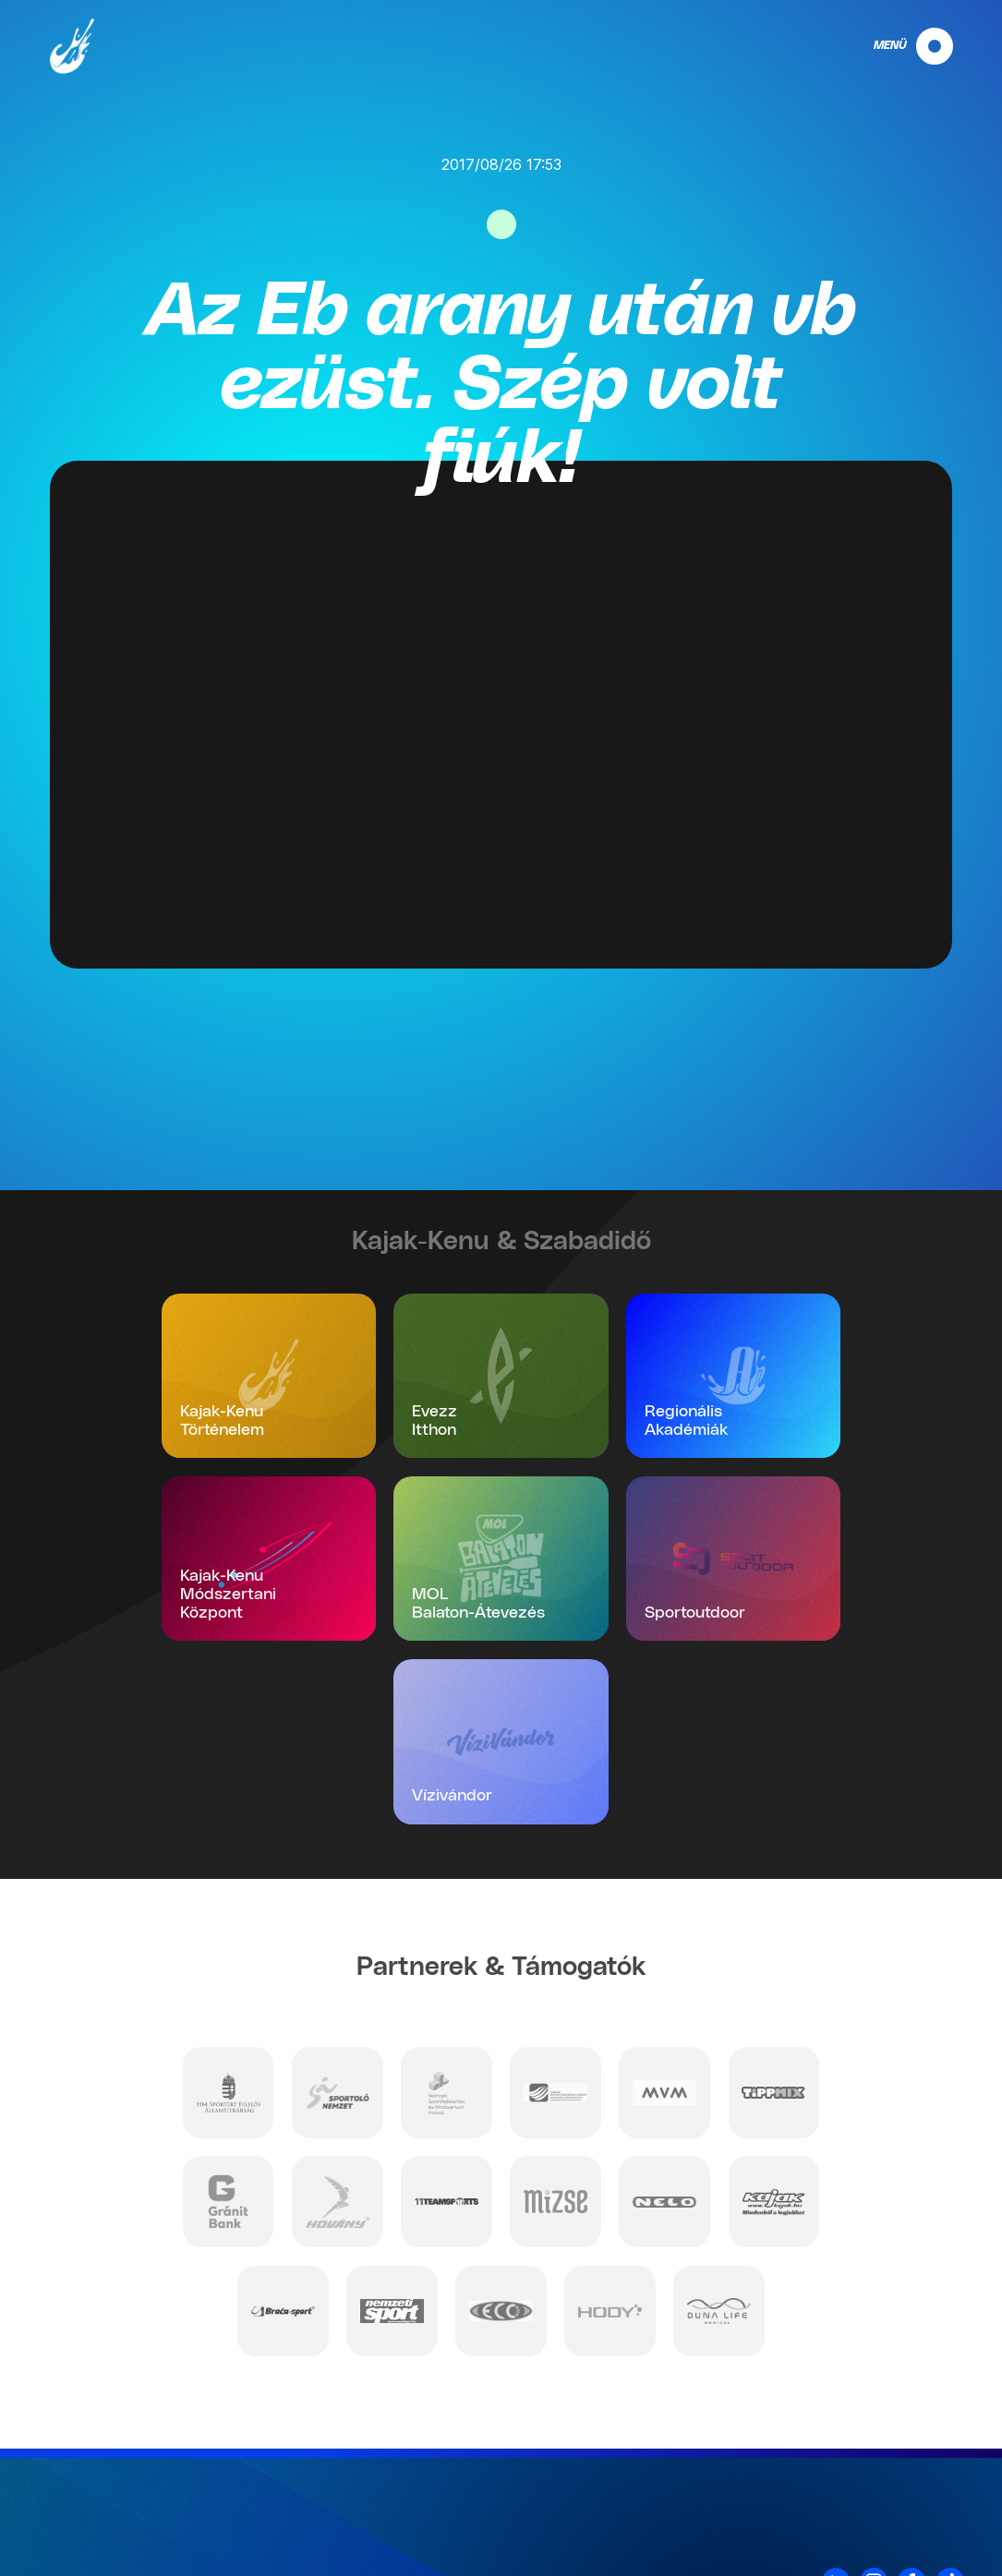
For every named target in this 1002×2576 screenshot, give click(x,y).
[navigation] (896, 46)
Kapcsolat (931, 2434)
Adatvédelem (920, 2458)
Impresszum (923, 2482)
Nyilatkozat (927, 2506)
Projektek (933, 2531)
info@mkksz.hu (194, 2529)
